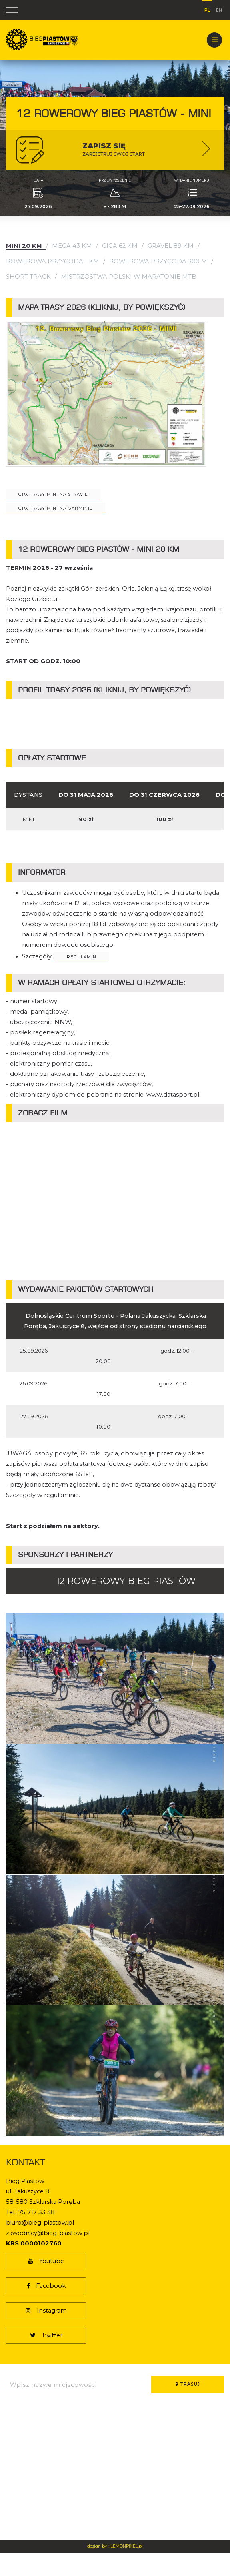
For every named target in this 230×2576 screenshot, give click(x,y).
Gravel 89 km (171, 245)
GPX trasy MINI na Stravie (53, 494)
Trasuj (188, 2384)
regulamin (81, 957)
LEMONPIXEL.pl (126, 2546)
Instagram (46, 2310)
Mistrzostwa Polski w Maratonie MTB (128, 276)
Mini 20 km (24, 245)
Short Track (28, 276)
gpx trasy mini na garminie (55, 508)
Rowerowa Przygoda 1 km (52, 261)
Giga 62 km (120, 245)
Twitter (46, 2335)
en (219, 9)
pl (207, 9)
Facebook (46, 2285)
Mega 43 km (72, 245)
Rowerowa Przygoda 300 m (158, 261)
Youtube (46, 2261)
